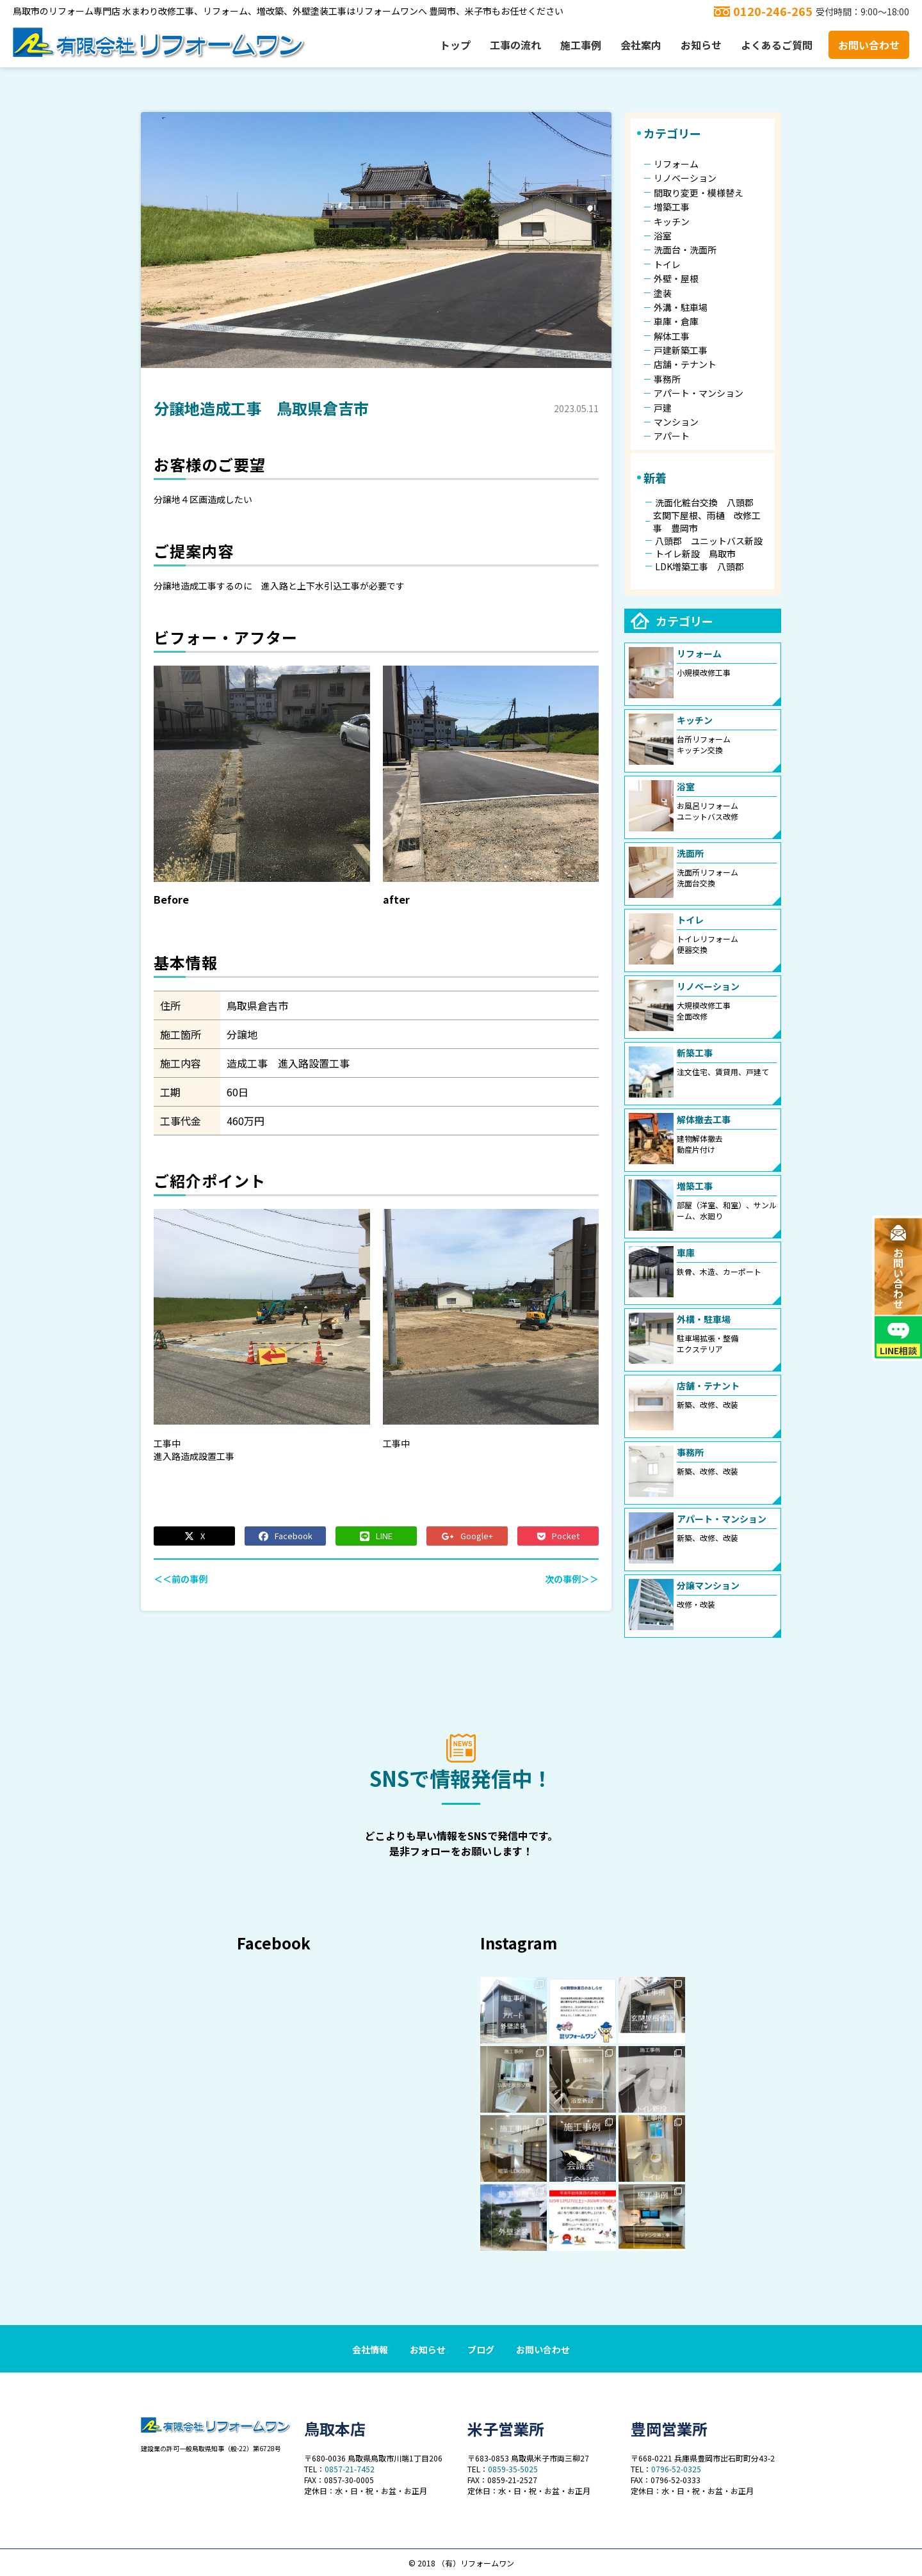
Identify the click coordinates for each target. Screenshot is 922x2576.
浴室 (663, 235)
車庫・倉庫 (676, 321)
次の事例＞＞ (572, 1578)
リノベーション (685, 178)
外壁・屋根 (676, 278)
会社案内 (640, 44)
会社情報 (370, 2349)
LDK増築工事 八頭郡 (699, 566)
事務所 (667, 378)
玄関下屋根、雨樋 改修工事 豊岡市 (707, 521)
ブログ (480, 2349)
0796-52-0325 (676, 2468)
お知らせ (701, 44)
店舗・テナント (685, 364)
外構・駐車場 (704, 1319)
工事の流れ (515, 44)
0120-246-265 (773, 11)
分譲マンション (708, 1585)
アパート (672, 435)
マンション (676, 421)
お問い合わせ (869, 44)
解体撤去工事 (704, 1119)
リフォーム (676, 163)
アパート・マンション (698, 393)
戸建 (663, 407)
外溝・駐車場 (681, 307)
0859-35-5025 (513, 2468)
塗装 (663, 293)
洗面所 (690, 853)
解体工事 (672, 336)
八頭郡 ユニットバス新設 (709, 540)
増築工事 (672, 206)
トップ (455, 44)
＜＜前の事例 (180, 1578)
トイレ (667, 264)
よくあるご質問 (777, 44)
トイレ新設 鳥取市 (695, 553)
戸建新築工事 (681, 350)
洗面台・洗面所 (685, 249)
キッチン (672, 221)
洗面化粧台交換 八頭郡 (704, 502)
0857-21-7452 (350, 2468)
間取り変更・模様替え (698, 192)
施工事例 (580, 44)
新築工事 (695, 1052)
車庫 (686, 1252)
